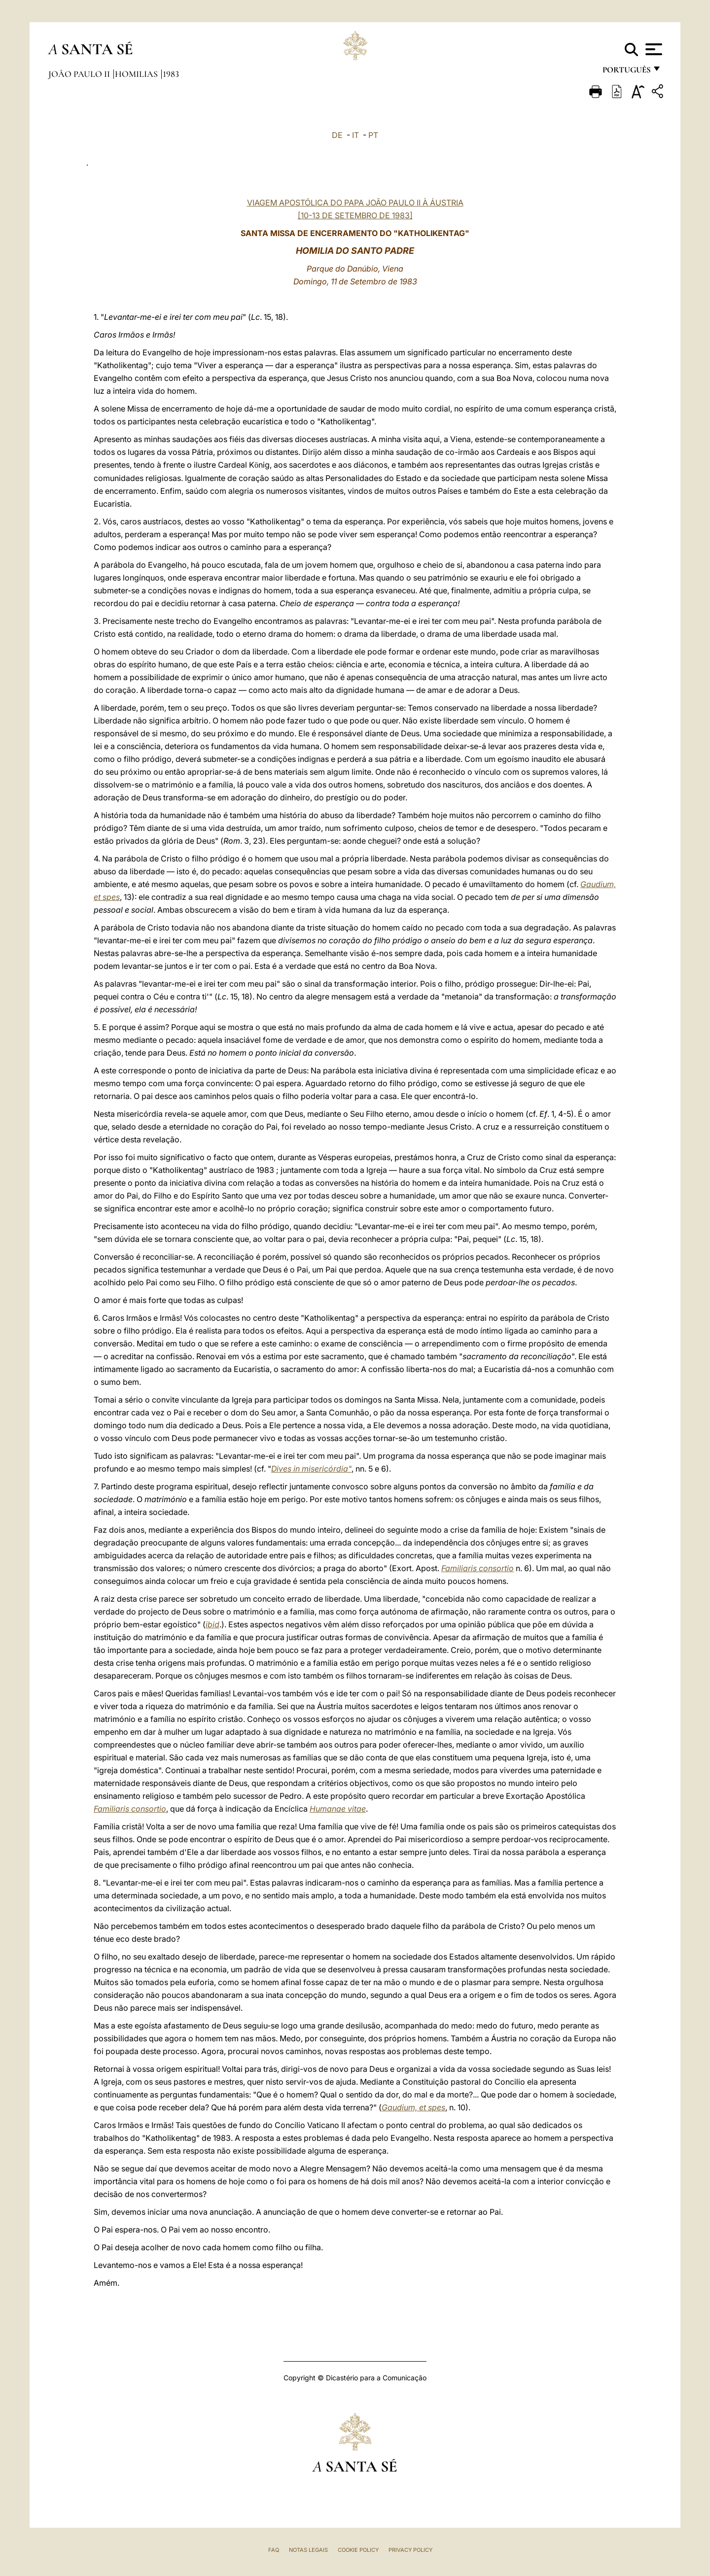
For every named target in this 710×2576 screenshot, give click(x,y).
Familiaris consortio (477, 1568)
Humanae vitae (338, 1809)
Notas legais (308, 2549)
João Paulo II (80, 74)
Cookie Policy (358, 2549)
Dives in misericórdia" (311, 1469)
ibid (212, 1624)
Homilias (137, 74)
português (626, 72)
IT (355, 135)
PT (373, 135)
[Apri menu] (652, 49)
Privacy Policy (410, 2549)
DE (337, 135)
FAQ (273, 2549)
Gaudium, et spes (413, 2107)
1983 (171, 74)
